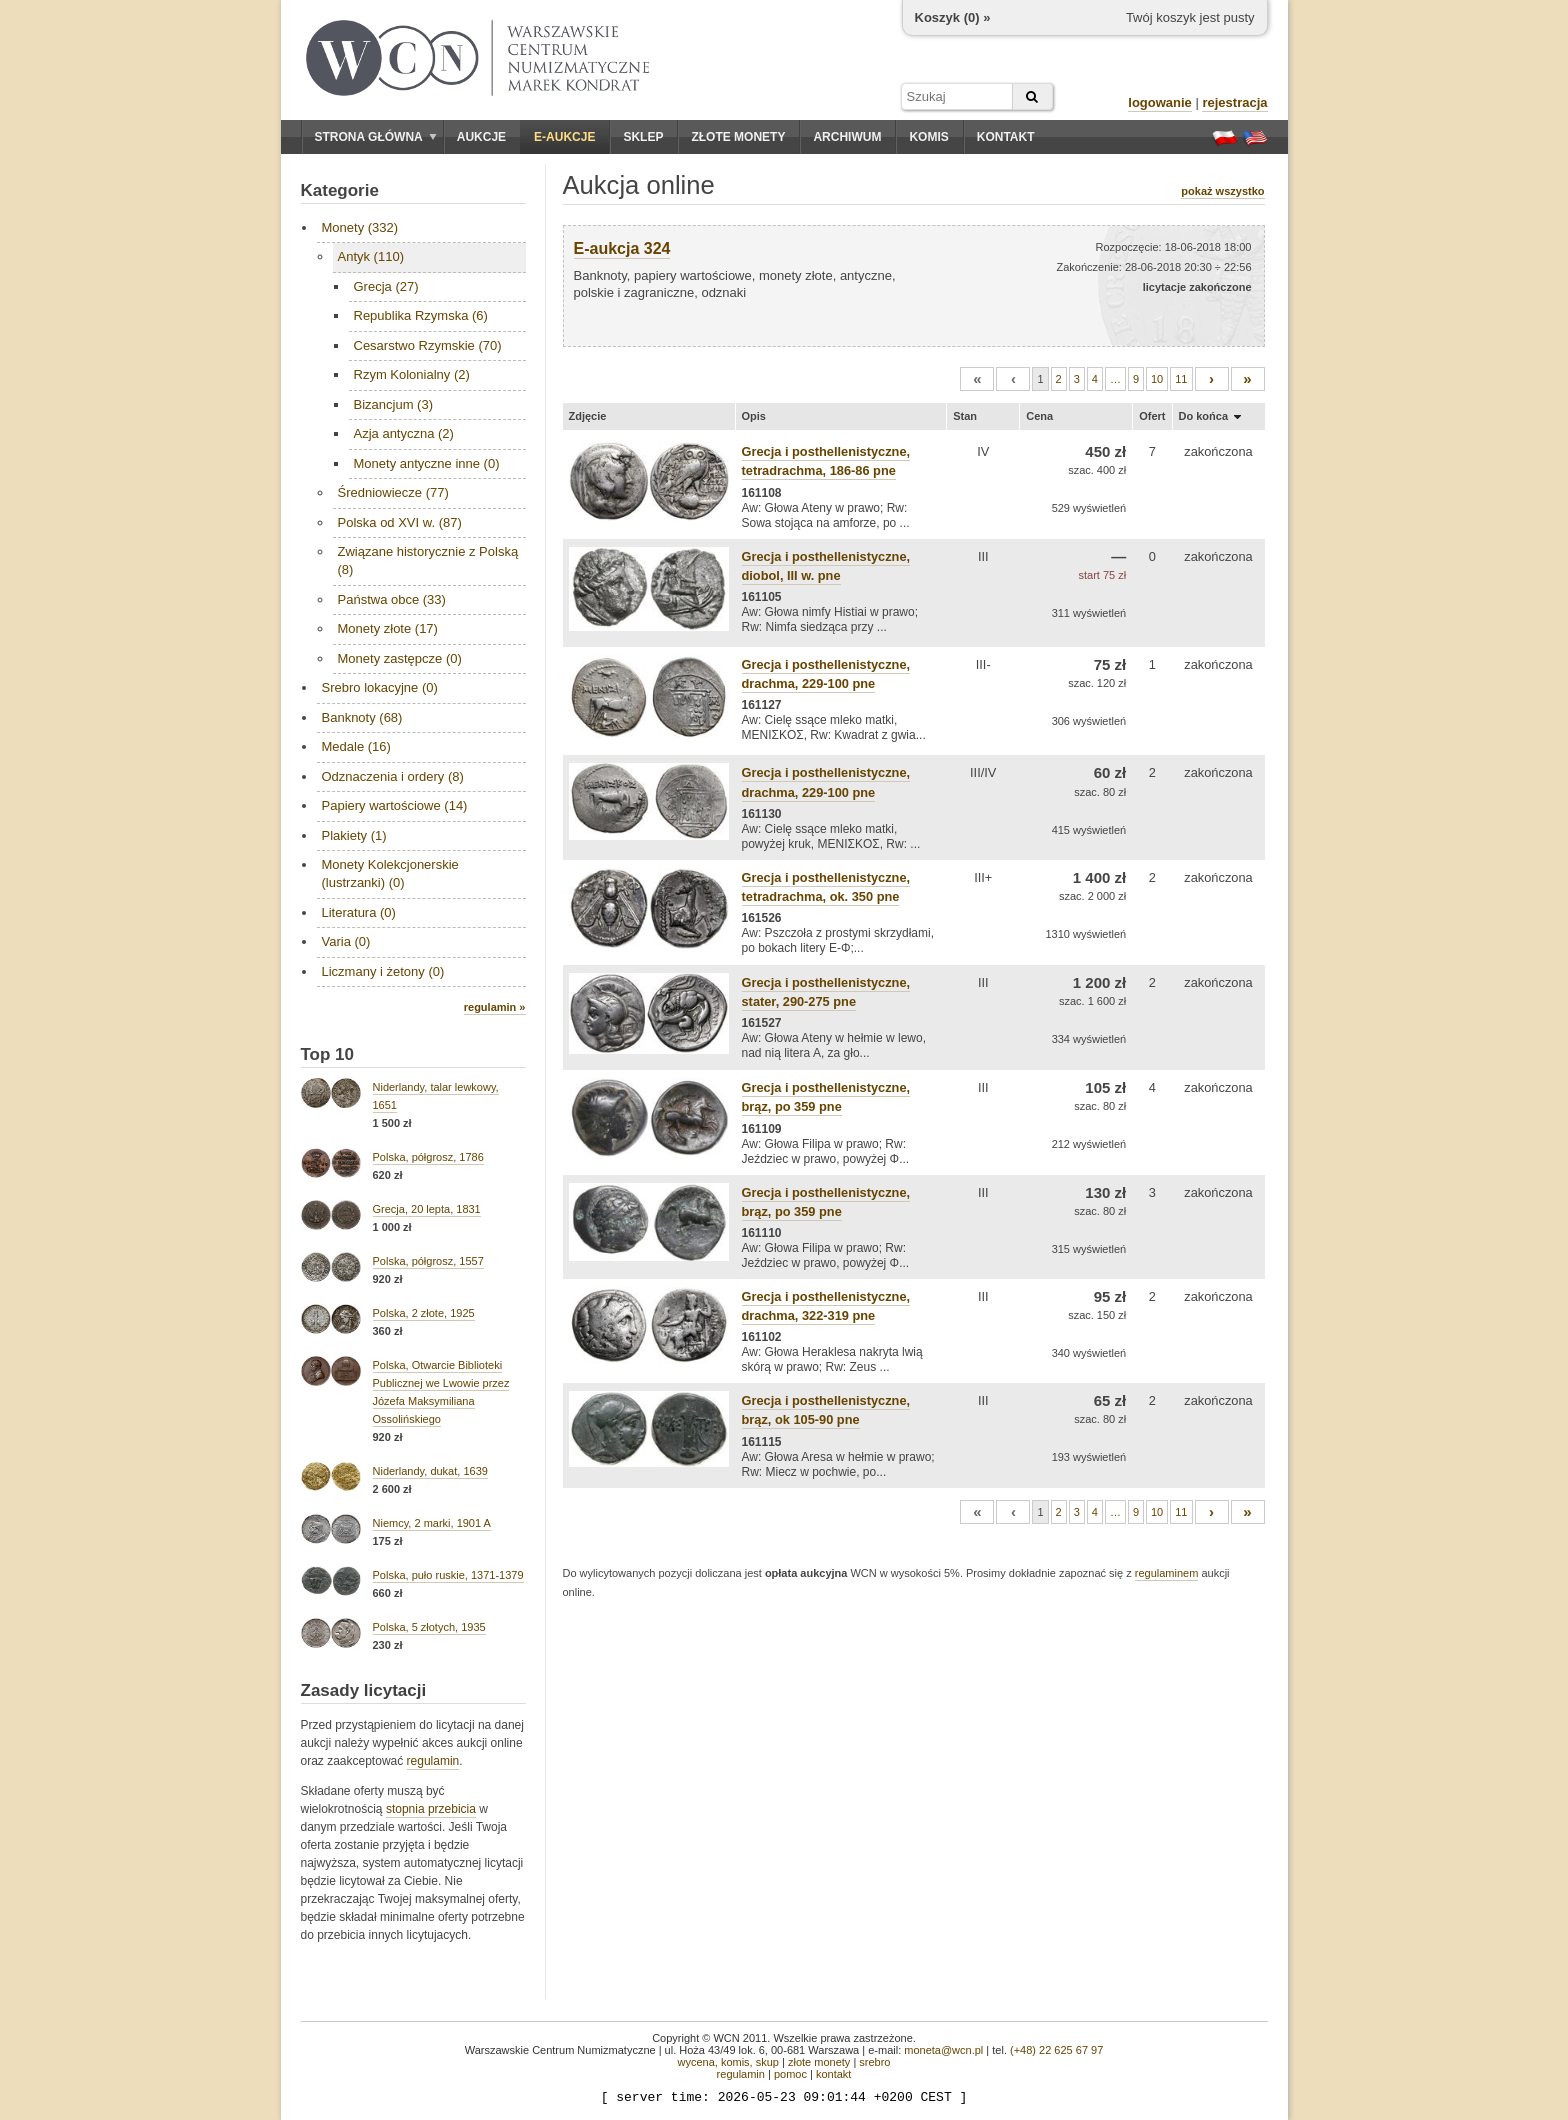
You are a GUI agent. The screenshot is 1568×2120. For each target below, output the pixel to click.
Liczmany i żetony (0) (383, 971)
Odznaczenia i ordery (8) (393, 776)
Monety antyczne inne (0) (427, 463)
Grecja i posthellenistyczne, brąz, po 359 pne (826, 1097)
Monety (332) (360, 227)
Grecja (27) (386, 286)
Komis (928, 137)
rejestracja (1234, 102)
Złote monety (738, 137)
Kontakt (1006, 137)
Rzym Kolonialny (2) (412, 374)
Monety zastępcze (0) (400, 658)
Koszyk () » (953, 17)
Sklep (643, 137)
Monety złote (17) (388, 628)
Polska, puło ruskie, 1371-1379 (448, 1575)
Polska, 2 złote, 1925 (424, 1313)
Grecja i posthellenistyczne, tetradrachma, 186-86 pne (826, 461)
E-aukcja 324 (622, 248)
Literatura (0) (359, 912)
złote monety (819, 2062)
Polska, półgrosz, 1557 (428, 1261)
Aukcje (481, 137)
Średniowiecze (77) (393, 492)
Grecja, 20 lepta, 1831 (427, 1209)
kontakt (833, 2074)
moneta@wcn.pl (943, 2050)
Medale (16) (356, 746)
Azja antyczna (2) (404, 433)
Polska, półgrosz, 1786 (428, 1157)
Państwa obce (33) (392, 599)
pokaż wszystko (1222, 191)
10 (1157, 379)
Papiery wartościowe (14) (395, 805)
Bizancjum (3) (393, 404)
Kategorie (340, 190)
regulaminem (1167, 1573)
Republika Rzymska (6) (421, 315)
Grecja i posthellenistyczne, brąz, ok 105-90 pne (826, 1410)
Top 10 (328, 1054)
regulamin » (495, 1007)
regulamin (433, 1761)
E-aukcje (564, 137)
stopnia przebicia (431, 1809)
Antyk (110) (371, 256)
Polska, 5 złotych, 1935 (429, 1627)
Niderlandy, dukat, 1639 (430, 1471)
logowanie (1160, 102)
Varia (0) (346, 941)
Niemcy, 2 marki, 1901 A (432, 1523)
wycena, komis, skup (727, 2062)
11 (1181, 379)
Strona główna (376, 137)
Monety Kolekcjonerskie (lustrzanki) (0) (390, 873)
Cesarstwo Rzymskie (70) (428, 345)
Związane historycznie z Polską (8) (428, 560)
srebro (874, 2062)
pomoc (790, 2074)
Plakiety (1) (354, 835)
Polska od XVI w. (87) (400, 522)
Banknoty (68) (362, 717)
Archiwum (847, 137)
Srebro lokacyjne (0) (380, 687)
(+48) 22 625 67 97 (1056, 2050)
